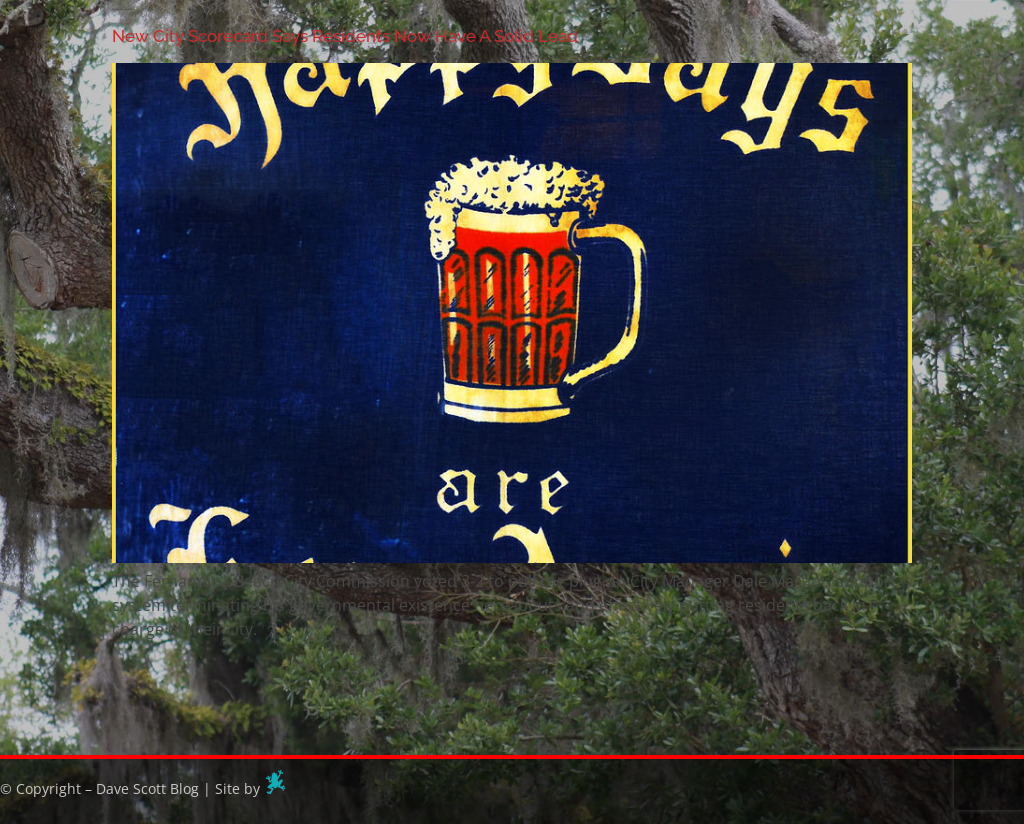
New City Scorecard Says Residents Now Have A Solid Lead (345, 36)
